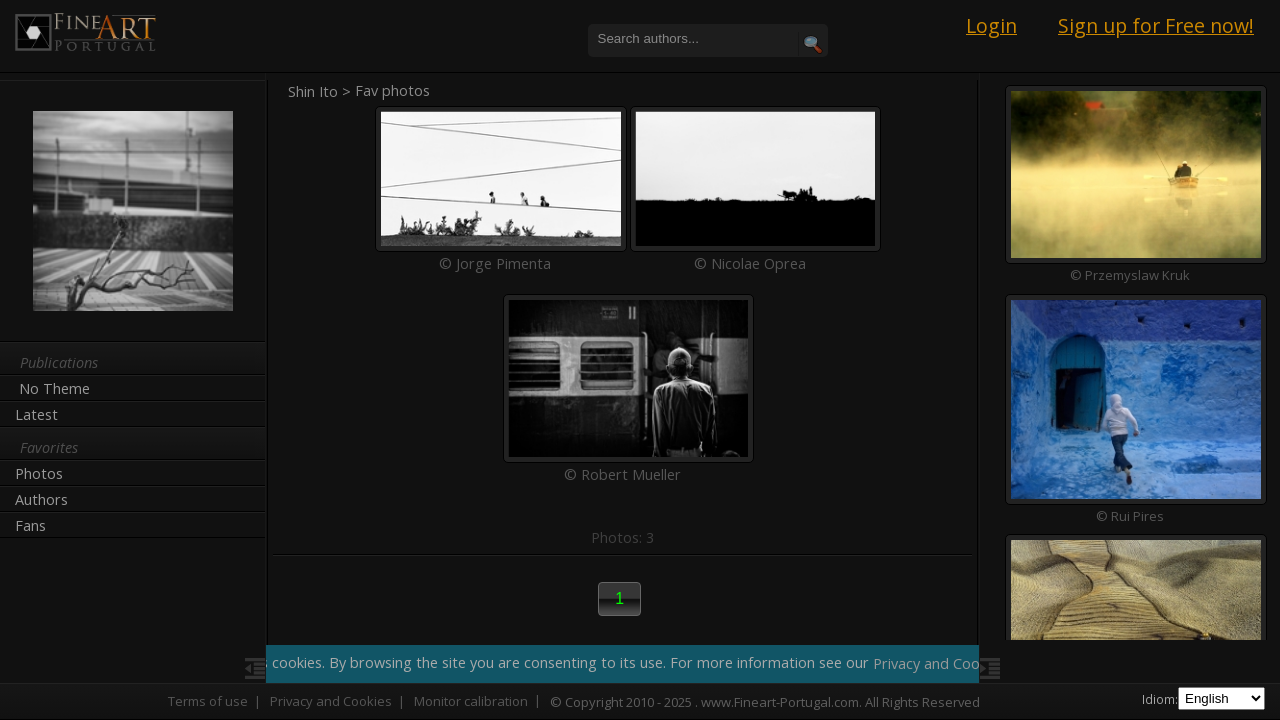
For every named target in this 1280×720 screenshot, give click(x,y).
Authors (41, 499)
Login (991, 25)
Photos (39, 473)
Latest (36, 414)
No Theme (54, 388)
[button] (619, 586)
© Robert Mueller (622, 461)
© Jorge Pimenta (495, 257)
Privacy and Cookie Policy (958, 663)
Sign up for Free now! (1156, 25)
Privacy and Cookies (331, 701)
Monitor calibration (471, 701)
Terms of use (208, 701)
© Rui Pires (1130, 515)
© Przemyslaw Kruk (1130, 275)
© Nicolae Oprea (750, 257)
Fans (30, 525)
